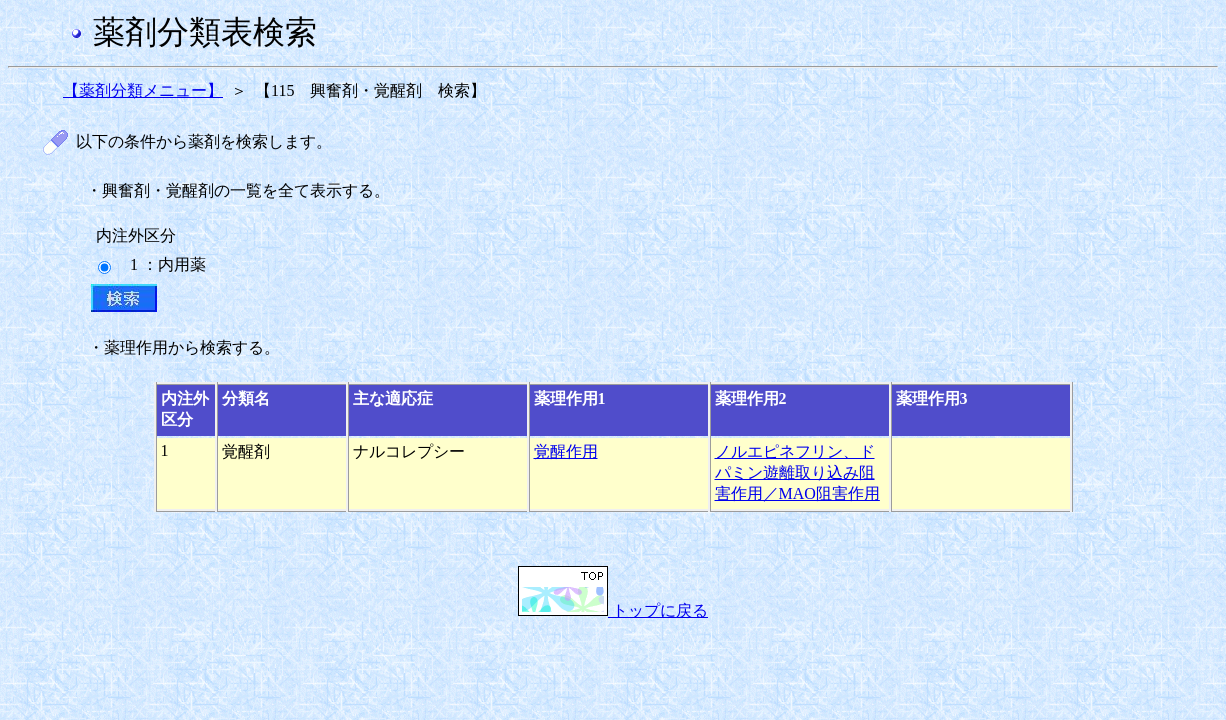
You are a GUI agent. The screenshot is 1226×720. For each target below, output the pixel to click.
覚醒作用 (566, 451)
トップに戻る (613, 610)
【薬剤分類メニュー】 (143, 90)
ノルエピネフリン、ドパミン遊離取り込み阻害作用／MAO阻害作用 (797, 472)
